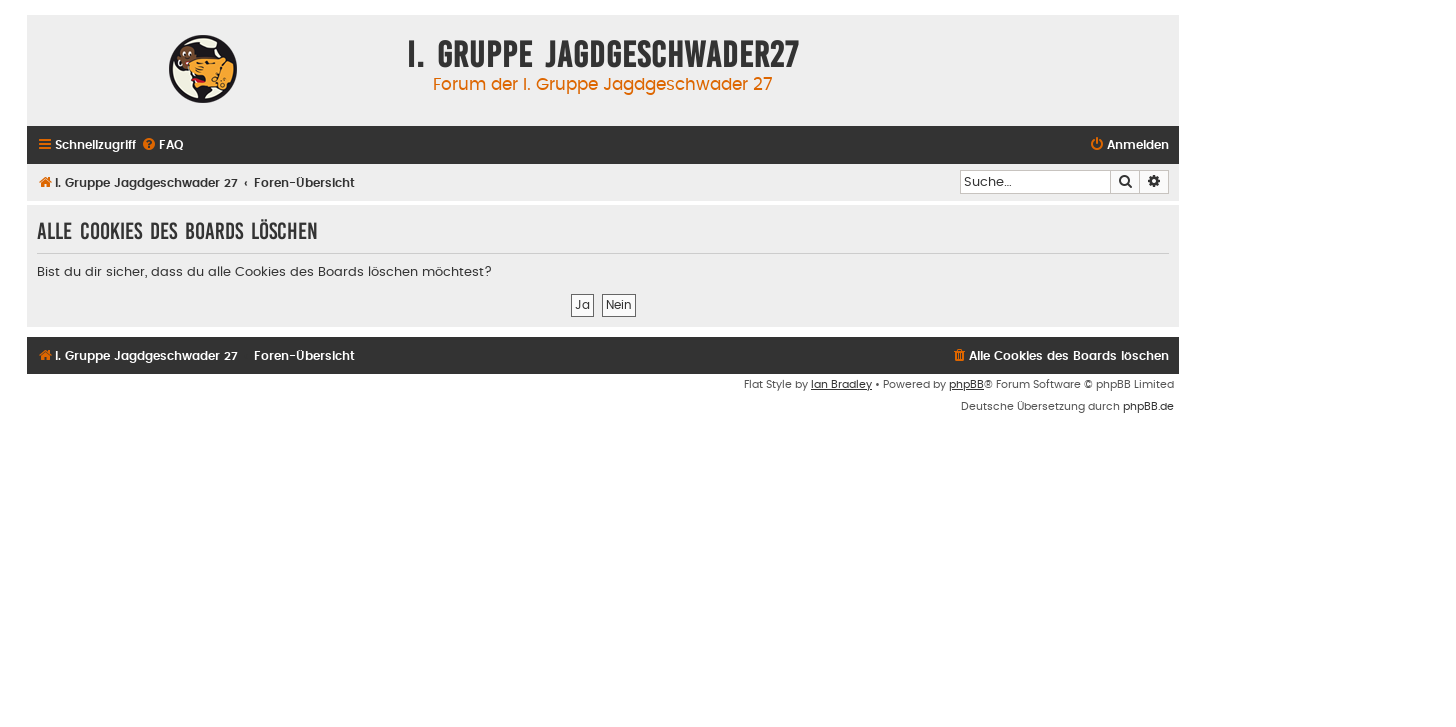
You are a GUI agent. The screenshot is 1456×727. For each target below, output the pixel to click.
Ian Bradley (841, 384)
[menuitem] (162, 145)
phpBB (966, 384)
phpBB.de (1148, 406)
